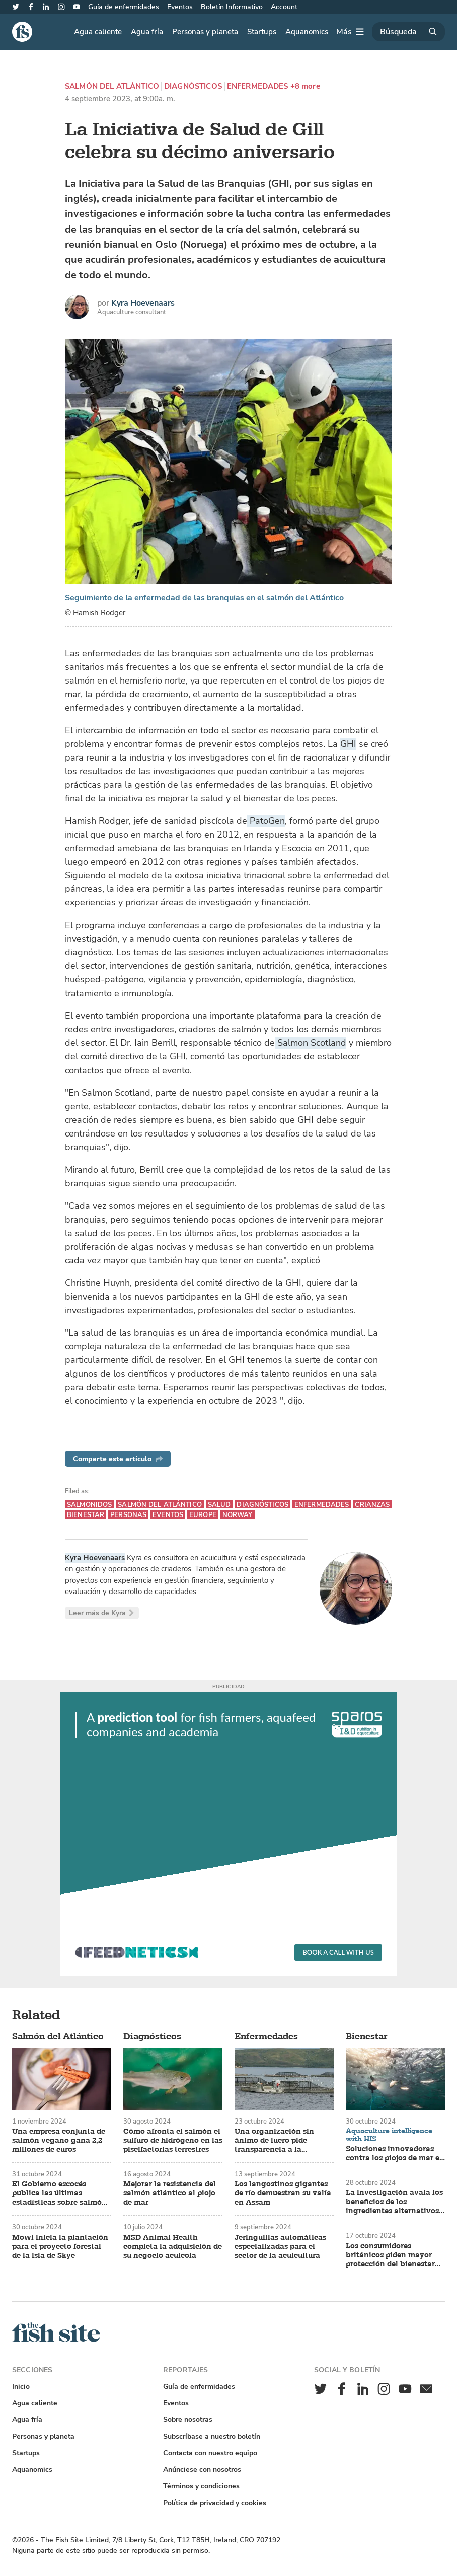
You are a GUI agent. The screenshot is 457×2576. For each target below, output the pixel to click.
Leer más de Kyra (102, 1613)
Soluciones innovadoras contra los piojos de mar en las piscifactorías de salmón (395, 2154)
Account (284, 7)
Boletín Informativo (232, 7)
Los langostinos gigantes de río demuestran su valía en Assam (283, 2193)
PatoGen (266, 821)
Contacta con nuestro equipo (210, 2453)
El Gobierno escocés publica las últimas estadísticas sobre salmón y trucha (59, 2193)
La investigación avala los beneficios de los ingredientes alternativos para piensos (394, 2202)
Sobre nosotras (187, 2420)
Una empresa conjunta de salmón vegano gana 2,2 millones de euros (58, 2140)
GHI (348, 744)
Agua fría (147, 32)
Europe (202, 1514)
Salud (219, 1504)
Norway (237, 1514)
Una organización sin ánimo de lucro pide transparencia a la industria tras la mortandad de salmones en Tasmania (284, 2140)
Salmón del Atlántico (112, 86)
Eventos (180, 7)
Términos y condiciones (201, 2486)
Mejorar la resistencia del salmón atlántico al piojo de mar (169, 2193)
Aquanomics (306, 32)
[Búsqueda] (408, 31)
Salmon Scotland (310, 1043)
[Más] (350, 31)
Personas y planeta (205, 32)
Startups (261, 32)
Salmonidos (89, 1504)
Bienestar (85, 1514)
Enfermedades (257, 86)
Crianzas (372, 1504)
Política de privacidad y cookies (214, 2503)
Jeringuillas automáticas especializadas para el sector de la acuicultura (280, 2246)
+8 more (305, 86)
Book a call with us (337, 1952)
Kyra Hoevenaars (143, 303)
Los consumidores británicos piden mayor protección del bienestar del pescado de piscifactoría (390, 2255)
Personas (128, 1514)
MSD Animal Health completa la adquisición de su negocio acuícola (172, 2246)
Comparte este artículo (118, 1459)
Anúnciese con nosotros (202, 2469)
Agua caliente (98, 32)
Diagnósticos (193, 86)
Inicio (21, 2386)
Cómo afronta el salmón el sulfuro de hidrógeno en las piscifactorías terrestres (172, 2140)
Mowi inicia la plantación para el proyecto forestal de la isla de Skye (60, 2246)
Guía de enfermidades (123, 7)
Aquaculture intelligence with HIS (389, 2135)
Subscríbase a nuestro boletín (211, 2436)
